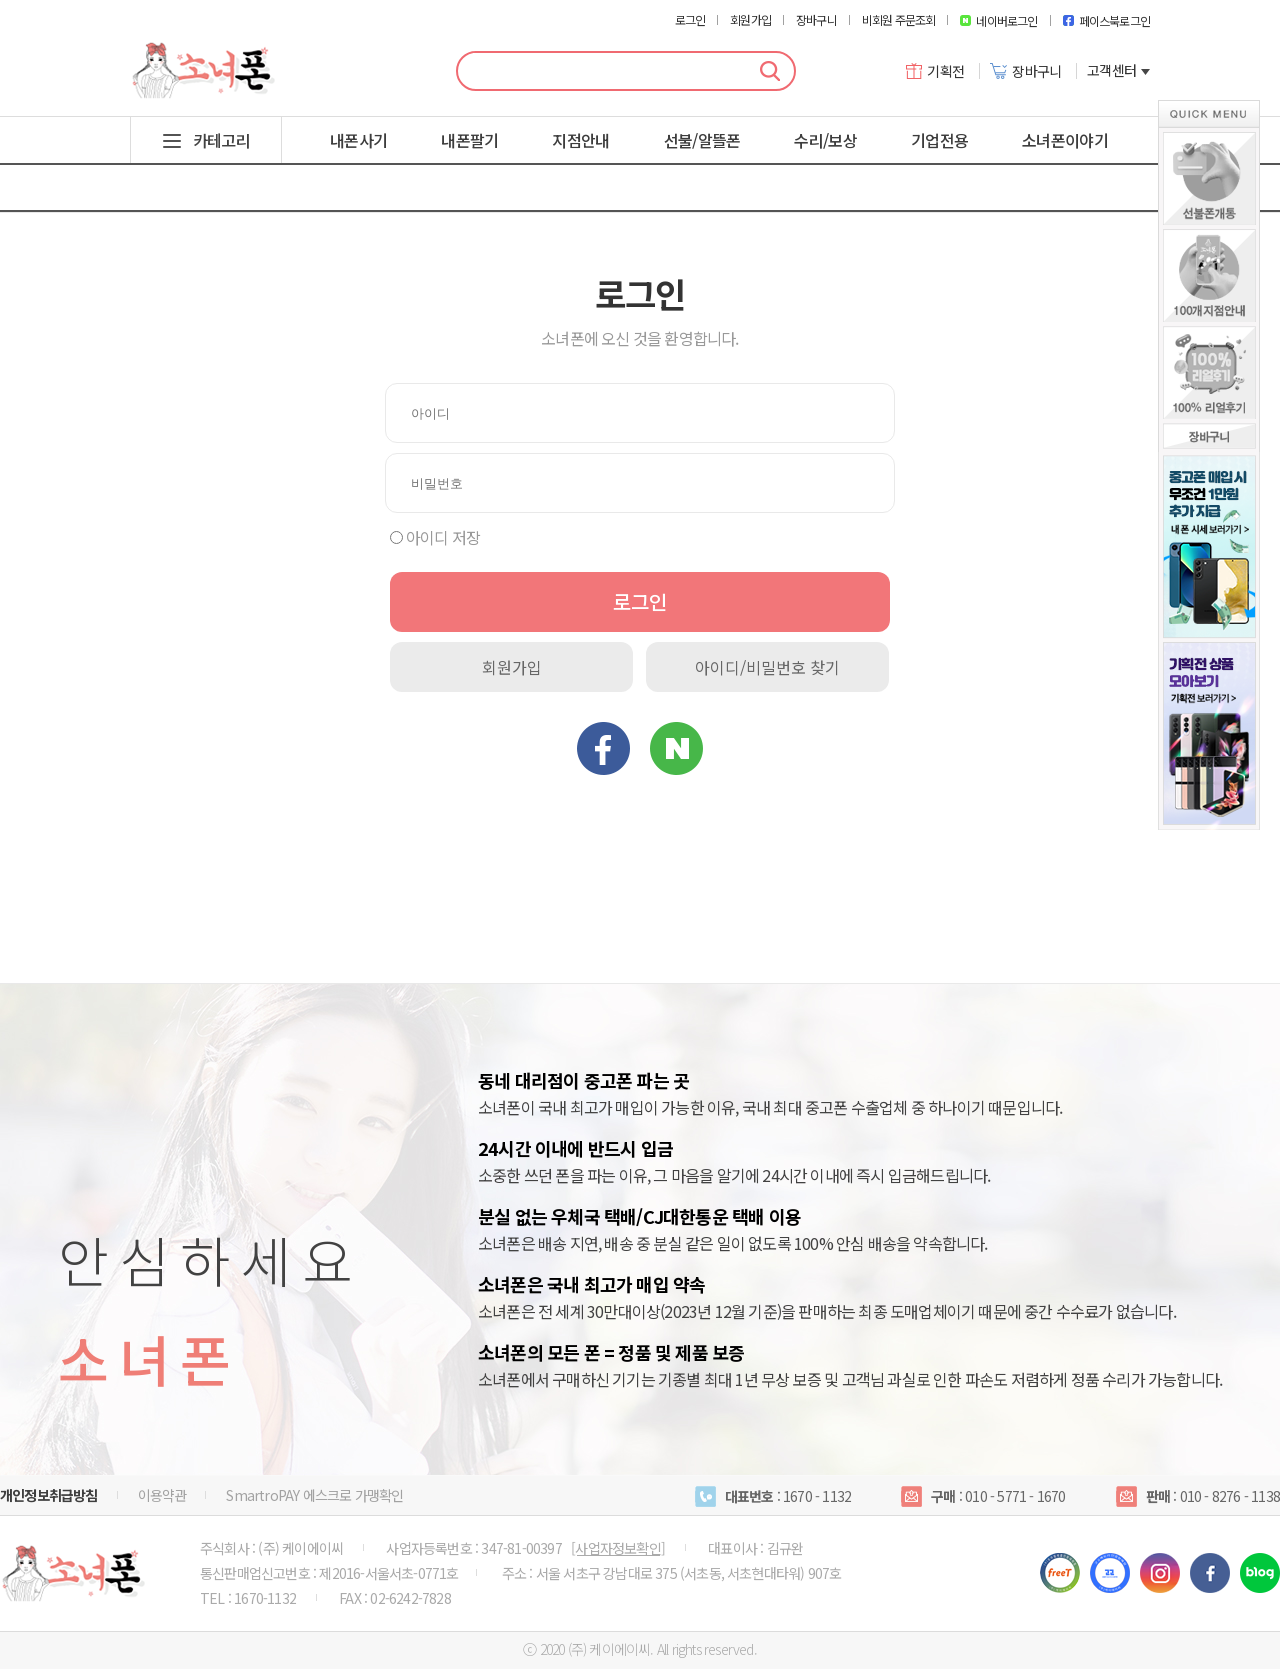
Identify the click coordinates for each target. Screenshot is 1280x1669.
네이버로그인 (998, 20)
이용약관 (162, 1495)
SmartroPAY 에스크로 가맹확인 (314, 1495)
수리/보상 (825, 140)
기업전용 (939, 140)
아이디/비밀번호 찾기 (767, 667)
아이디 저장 (443, 537)
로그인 (690, 20)
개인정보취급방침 (49, 1495)
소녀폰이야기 (1065, 140)
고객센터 (1118, 70)
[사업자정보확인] (618, 1548)
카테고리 (221, 140)
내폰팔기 (469, 140)
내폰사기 (358, 140)
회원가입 (750, 20)
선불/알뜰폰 (702, 140)
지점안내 (580, 140)
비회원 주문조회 (899, 20)
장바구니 (816, 20)
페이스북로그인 (1106, 20)
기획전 (935, 71)
